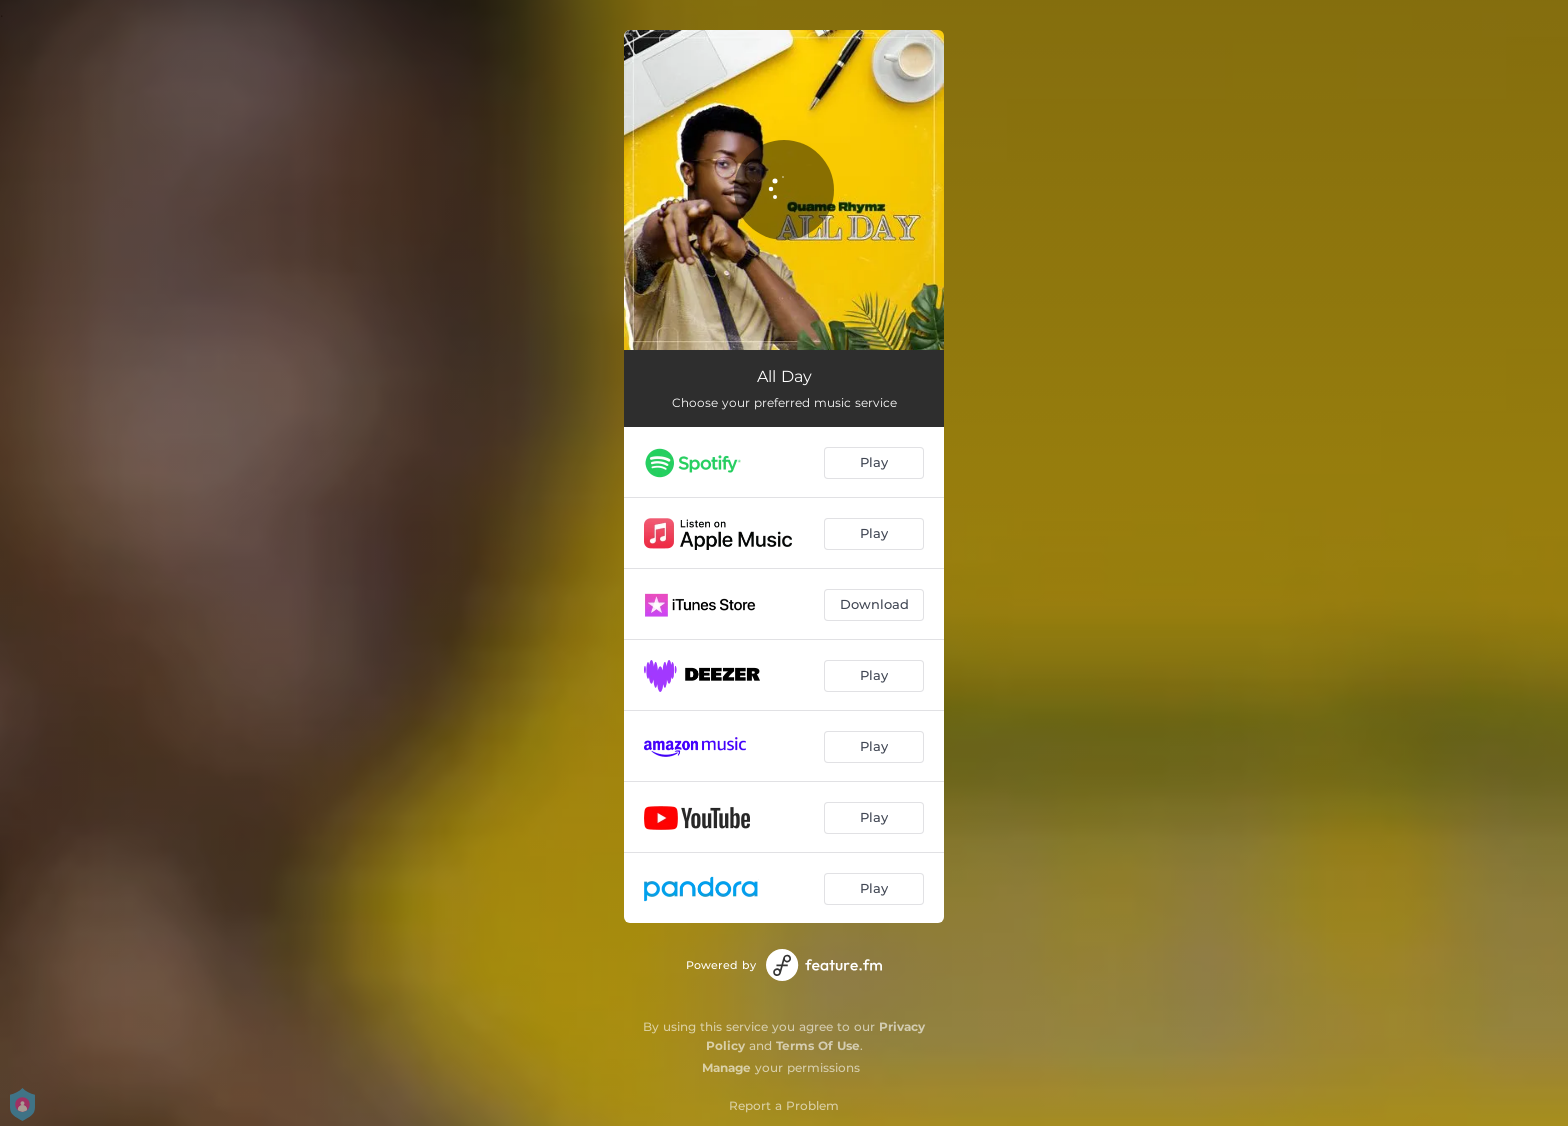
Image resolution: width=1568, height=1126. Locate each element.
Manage (726, 1067)
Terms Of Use (818, 1045)
